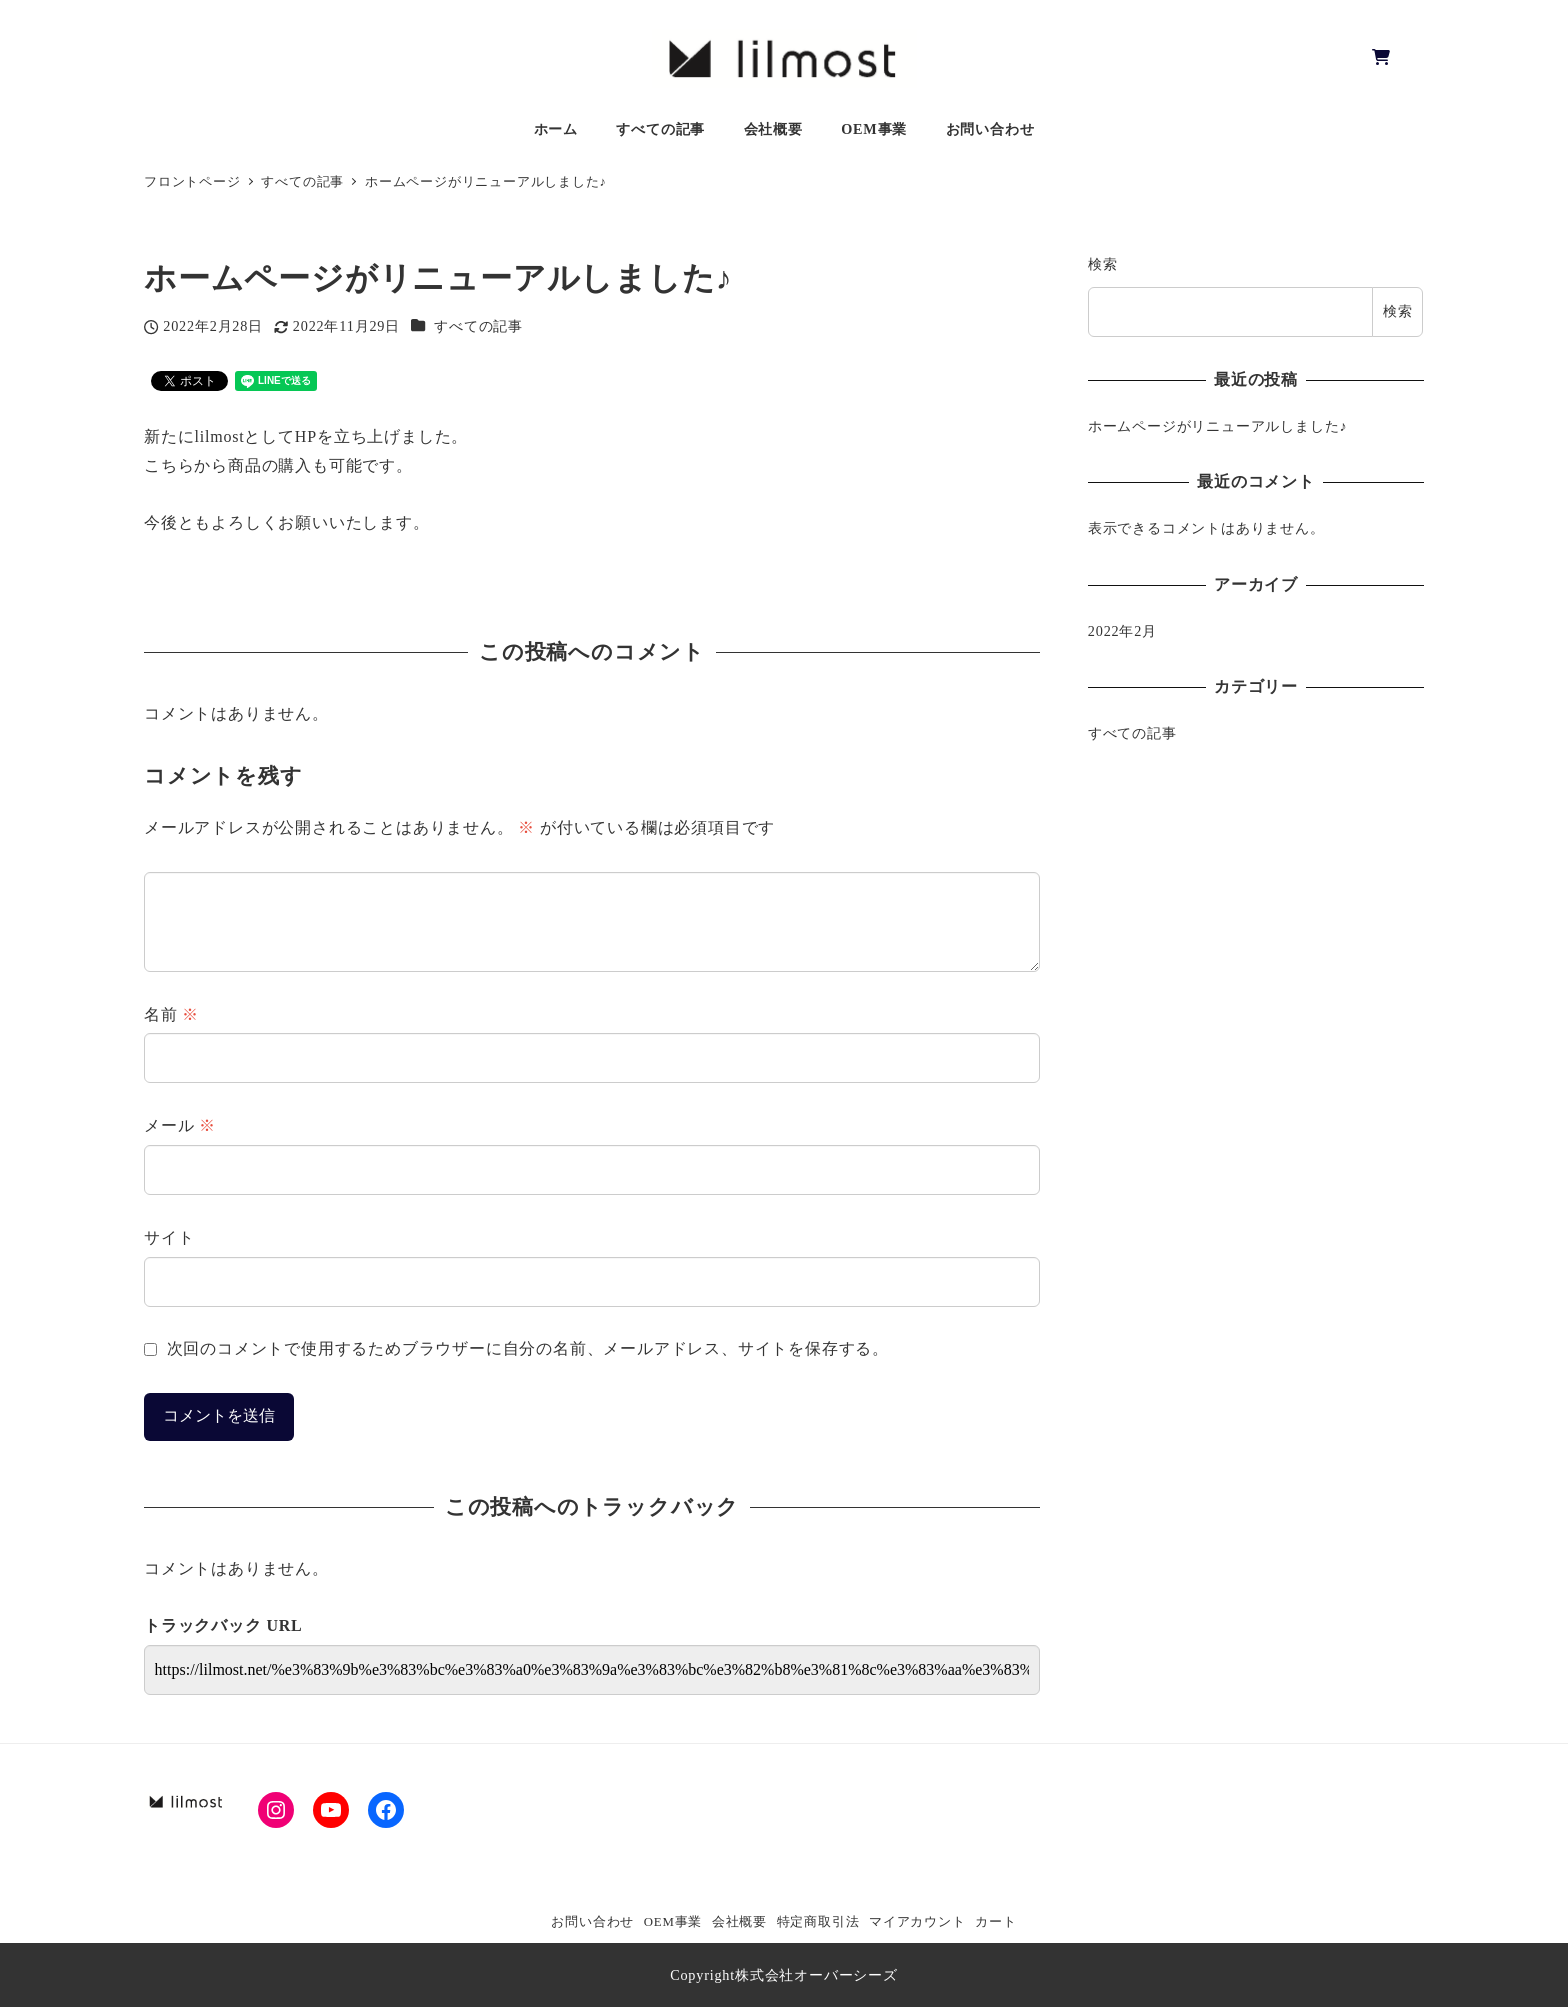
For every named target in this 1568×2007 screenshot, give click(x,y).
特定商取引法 (818, 1922)
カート (995, 1922)
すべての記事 (478, 326)
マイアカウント (917, 1922)
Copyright (702, 1975)
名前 (171, 1014)
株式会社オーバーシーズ (816, 1975)
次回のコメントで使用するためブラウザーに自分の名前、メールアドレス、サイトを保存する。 (528, 1348)
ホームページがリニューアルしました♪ (1218, 426)
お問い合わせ (592, 1922)
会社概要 (739, 1922)
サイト (169, 1237)
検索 (1103, 264)
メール (180, 1125)
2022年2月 (1122, 631)
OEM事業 (673, 1922)
